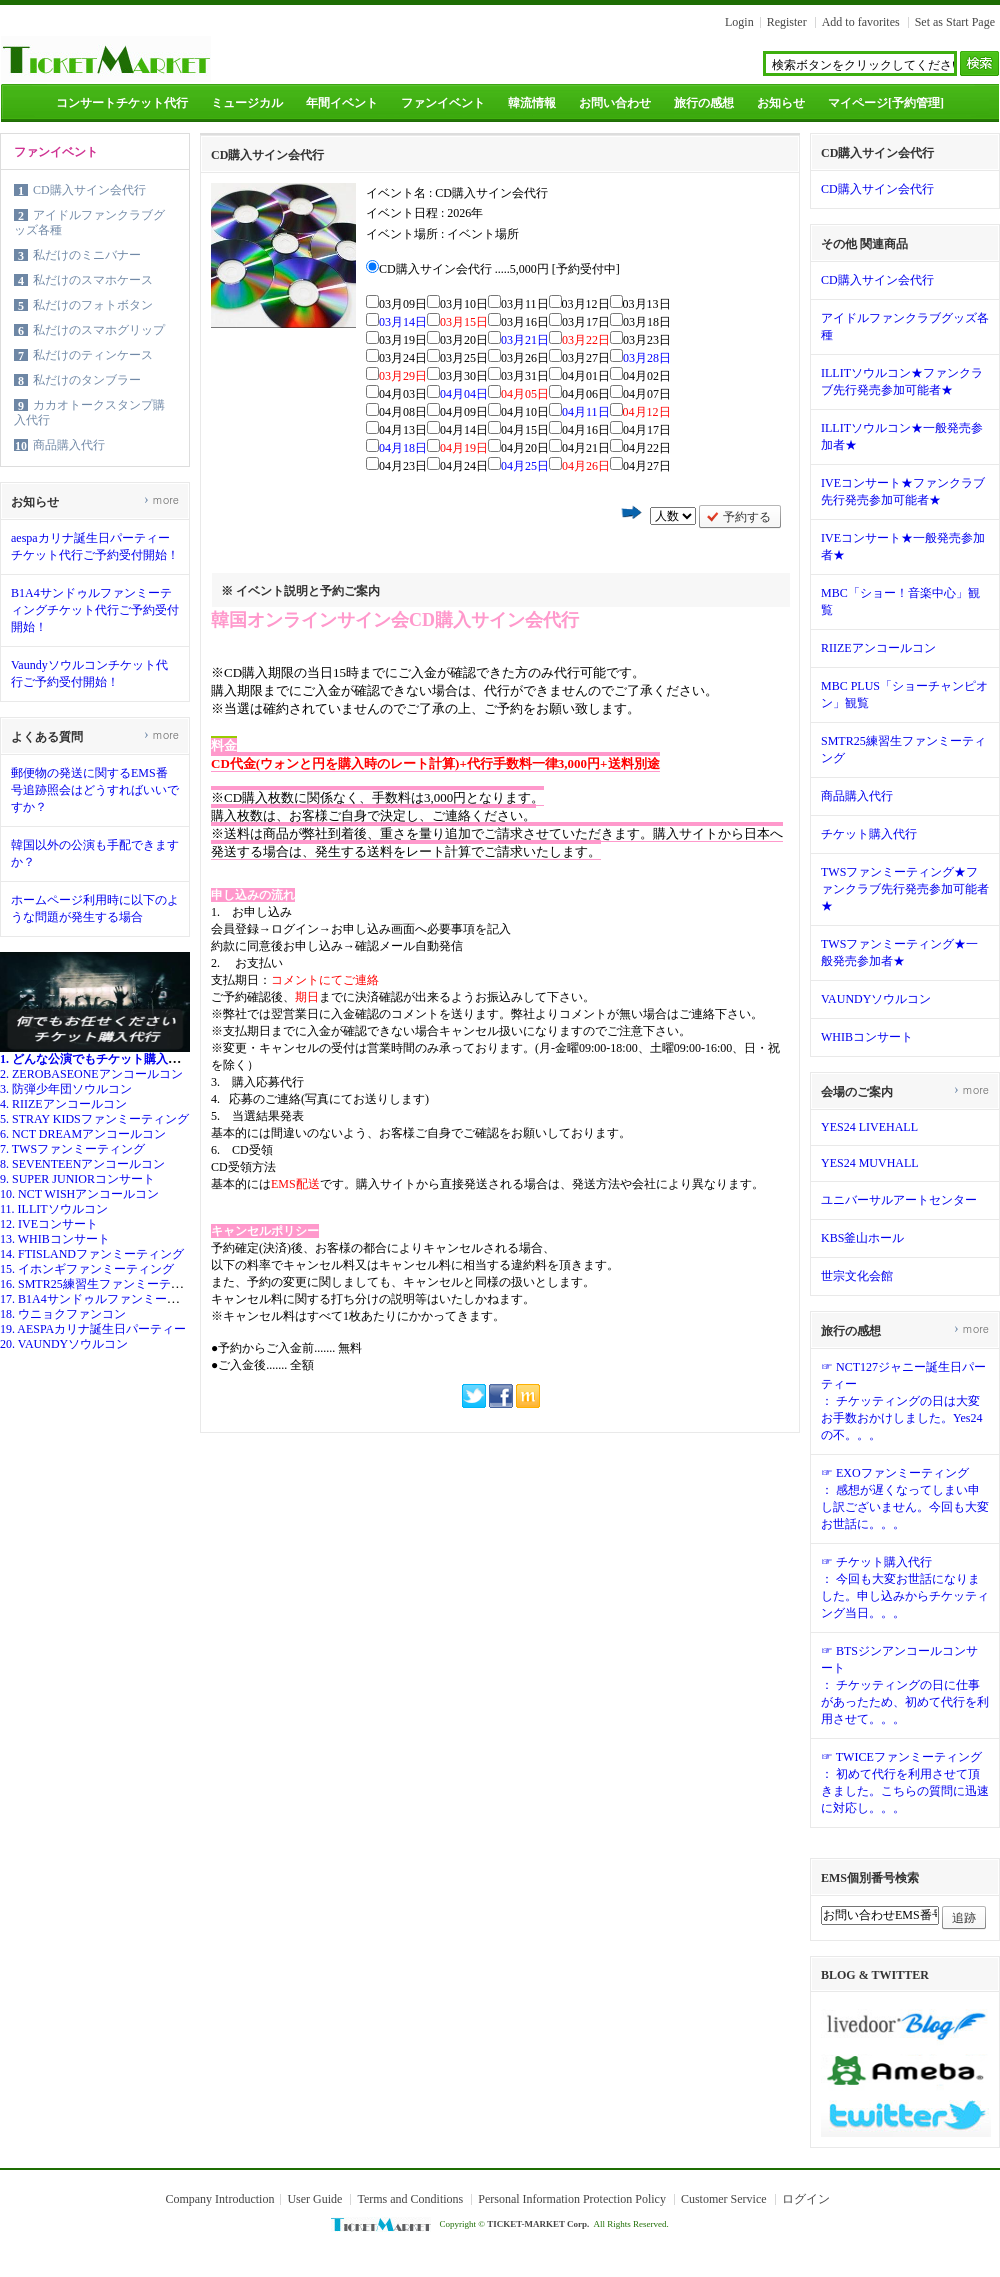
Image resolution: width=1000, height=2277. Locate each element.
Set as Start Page (955, 22)
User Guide (314, 2199)
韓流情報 (532, 103)
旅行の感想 (704, 103)
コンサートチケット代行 (122, 103)
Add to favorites (861, 22)
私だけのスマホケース (93, 280)
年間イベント (342, 103)
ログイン (806, 2199)
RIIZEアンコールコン (878, 648)
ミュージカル (247, 103)
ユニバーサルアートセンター (899, 1200)
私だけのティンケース (93, 355)
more (161, 499)
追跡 (964, 1918)
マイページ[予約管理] (886, 103)
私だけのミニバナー (87, 255)
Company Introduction (219, 2199)
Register (787, 22)
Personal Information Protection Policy (572, 2199)
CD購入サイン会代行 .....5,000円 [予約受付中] (499, 269)
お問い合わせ (615, 103)
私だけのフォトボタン (93, 305)
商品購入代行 (69, 445)
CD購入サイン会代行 (89, 190)
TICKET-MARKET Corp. (538, 2224)
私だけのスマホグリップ (99, 330)
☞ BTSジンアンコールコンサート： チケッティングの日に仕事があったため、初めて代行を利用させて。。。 (905, 1685)
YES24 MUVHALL (870, 1163)
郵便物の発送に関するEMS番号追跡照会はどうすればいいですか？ (95, 790)
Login (739, 22)
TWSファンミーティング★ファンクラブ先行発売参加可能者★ (905, 889)
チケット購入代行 (869, 834)
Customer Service (724, 2199)
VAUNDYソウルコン (876, 999)
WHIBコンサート (867, 1037)
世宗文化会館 (857, 1276)
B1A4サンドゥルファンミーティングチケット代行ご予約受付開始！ (95, 610)
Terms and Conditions (410, 2199)
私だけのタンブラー (87, 380)
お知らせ (781, 103)
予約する (747, 517)
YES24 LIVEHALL (869, 1127)
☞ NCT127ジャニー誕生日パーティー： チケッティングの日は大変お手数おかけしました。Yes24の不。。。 (903, 1401)
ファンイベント (443, 103)
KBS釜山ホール (862, 1238)
